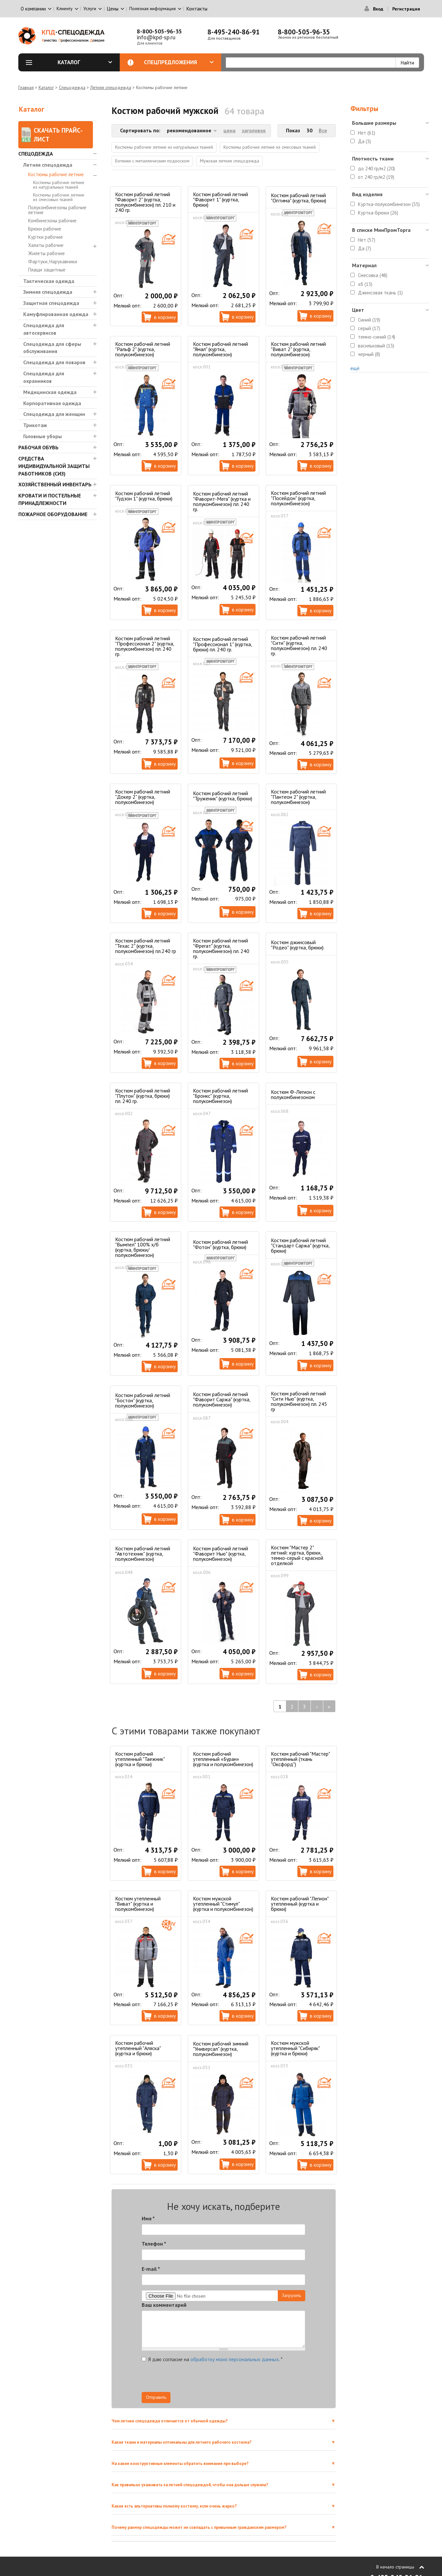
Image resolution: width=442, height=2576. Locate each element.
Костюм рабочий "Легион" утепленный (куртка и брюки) (299, 1903)
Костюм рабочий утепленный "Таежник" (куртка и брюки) (140, 1758)
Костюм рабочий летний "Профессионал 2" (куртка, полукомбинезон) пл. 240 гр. (144, 646)
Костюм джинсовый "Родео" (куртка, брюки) (297, 945)
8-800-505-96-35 (159, 31)
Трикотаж (35, 425)
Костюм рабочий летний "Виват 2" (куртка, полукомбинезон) (298, 349)
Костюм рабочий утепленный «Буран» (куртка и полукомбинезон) (223, 1758)
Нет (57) (366, 240)
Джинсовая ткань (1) (380, 292)
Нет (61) (366, 133)
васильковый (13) (376, 346)
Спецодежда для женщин (54, 414)
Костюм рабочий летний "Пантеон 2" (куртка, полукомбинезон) (298, 796)
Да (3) (364, 141)
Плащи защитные (46, 270)
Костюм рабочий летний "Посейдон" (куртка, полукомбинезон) (298, 498)
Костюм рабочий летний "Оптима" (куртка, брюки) (298, 198)
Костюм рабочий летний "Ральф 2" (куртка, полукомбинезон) (142, 349)
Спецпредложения (179, 62)
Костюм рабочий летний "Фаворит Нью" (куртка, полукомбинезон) (220, 1553)
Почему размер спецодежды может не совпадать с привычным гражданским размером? (199, 2527)
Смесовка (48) (372, 275)
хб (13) (365, 284)
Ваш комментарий (164, 2305)
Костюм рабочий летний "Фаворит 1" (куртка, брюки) (220, 199)
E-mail (151, 2269)
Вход (378, 9)
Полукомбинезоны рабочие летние (57, 209)
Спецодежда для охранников (43, 377)
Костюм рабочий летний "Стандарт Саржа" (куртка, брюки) (300, 1245)
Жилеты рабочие (46, 253)
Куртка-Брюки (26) (378, 213)
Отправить (156, 2397)
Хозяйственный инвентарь (55, 484)
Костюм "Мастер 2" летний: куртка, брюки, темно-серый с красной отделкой (297, 1555)
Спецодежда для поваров (54, 362)
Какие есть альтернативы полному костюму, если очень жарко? (174, 2506)
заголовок (254, 130)
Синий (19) (369, 320)
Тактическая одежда (48, 281)
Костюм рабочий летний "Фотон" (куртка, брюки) (220, 1244)
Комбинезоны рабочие (52, 220)
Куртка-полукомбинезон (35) (389, 204)
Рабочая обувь (38, 447)
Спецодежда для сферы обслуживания (52, 348)
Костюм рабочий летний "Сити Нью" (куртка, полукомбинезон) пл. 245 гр (299, 1401)
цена (229, 130)
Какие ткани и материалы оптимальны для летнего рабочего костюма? (182, 2442)
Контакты (196, 9)
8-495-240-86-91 (233, 32)
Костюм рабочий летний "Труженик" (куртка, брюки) (222, 796)
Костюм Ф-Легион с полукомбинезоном (293, 1094)
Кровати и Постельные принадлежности (49, 499)
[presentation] (246, 2379)
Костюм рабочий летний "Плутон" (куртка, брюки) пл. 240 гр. (142, 1095)
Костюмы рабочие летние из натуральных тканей (58, 184)
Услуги (89, 8)
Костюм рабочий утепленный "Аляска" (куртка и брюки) (138, 2048)
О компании (33, 9)
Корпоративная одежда (52, 403)
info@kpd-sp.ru (156, 37)
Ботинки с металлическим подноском (152, 161)
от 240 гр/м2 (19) (376, 177)
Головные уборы (42, 436)
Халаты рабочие (45, 245)
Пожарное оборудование (52, 514)
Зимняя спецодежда (47, 292)
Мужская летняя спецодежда (229, 161)
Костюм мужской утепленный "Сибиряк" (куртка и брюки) (295, 2048)
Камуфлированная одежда (55, 314)
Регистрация (406, 9)
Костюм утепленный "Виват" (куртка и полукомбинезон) (138, 1903)
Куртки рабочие (45, 237)
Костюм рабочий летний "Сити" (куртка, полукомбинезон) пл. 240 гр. (299, 645)
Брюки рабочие (44, 229)
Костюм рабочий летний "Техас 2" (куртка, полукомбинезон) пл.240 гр (145, 945)
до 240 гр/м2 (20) (376, 168)
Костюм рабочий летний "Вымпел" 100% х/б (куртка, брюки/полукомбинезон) (142, 1247)
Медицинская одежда (50, 392)
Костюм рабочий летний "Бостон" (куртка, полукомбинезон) (142, 1400)
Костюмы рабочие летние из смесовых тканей (58, 197)
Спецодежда (72, 87)
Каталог (85, 62)
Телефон (154, 2243)
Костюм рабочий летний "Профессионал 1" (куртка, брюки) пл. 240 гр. (222, 644)
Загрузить (291, 2295)
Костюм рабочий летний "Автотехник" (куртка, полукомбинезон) (142, 1553)
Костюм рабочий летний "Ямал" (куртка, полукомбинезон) (220, 349)
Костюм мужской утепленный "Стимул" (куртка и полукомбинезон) (223, 1903)
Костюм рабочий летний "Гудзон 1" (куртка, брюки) (143, 496)
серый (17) (369, 328)
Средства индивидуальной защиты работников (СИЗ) (54, 466)
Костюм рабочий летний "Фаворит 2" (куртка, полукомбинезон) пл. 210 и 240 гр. (145, 202)
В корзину (165, 317)
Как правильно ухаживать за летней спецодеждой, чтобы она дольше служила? (190, 2485)
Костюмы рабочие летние (56, 174)
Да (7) (364, 248)
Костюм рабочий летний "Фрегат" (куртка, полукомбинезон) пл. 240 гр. (221, 948)
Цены (112, 9)
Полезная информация (152, 8)
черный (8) (369, 354)
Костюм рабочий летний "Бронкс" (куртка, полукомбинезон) (220, 1095)
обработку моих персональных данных (234, 2359)
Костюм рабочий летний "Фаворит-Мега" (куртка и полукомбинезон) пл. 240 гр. (222, 501)
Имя (148, 2218)
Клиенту (65, 8)
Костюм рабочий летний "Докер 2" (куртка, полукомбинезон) (142, 796)
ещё (355, 368)
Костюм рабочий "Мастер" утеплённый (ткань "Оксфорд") (300, 1758)
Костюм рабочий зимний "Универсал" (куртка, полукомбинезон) (220, 2048)
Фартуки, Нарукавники (52, 261)
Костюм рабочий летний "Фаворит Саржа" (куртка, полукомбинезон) (221, 1399)
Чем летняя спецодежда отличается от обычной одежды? (170, 2421)
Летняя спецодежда (110, 87)
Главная (26, 87)
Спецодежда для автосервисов (43, 329)
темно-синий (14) (376, 337)
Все (323, 130)
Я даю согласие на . (212, 2359)
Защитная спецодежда (51, 303)
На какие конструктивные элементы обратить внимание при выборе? (180, 2463)
